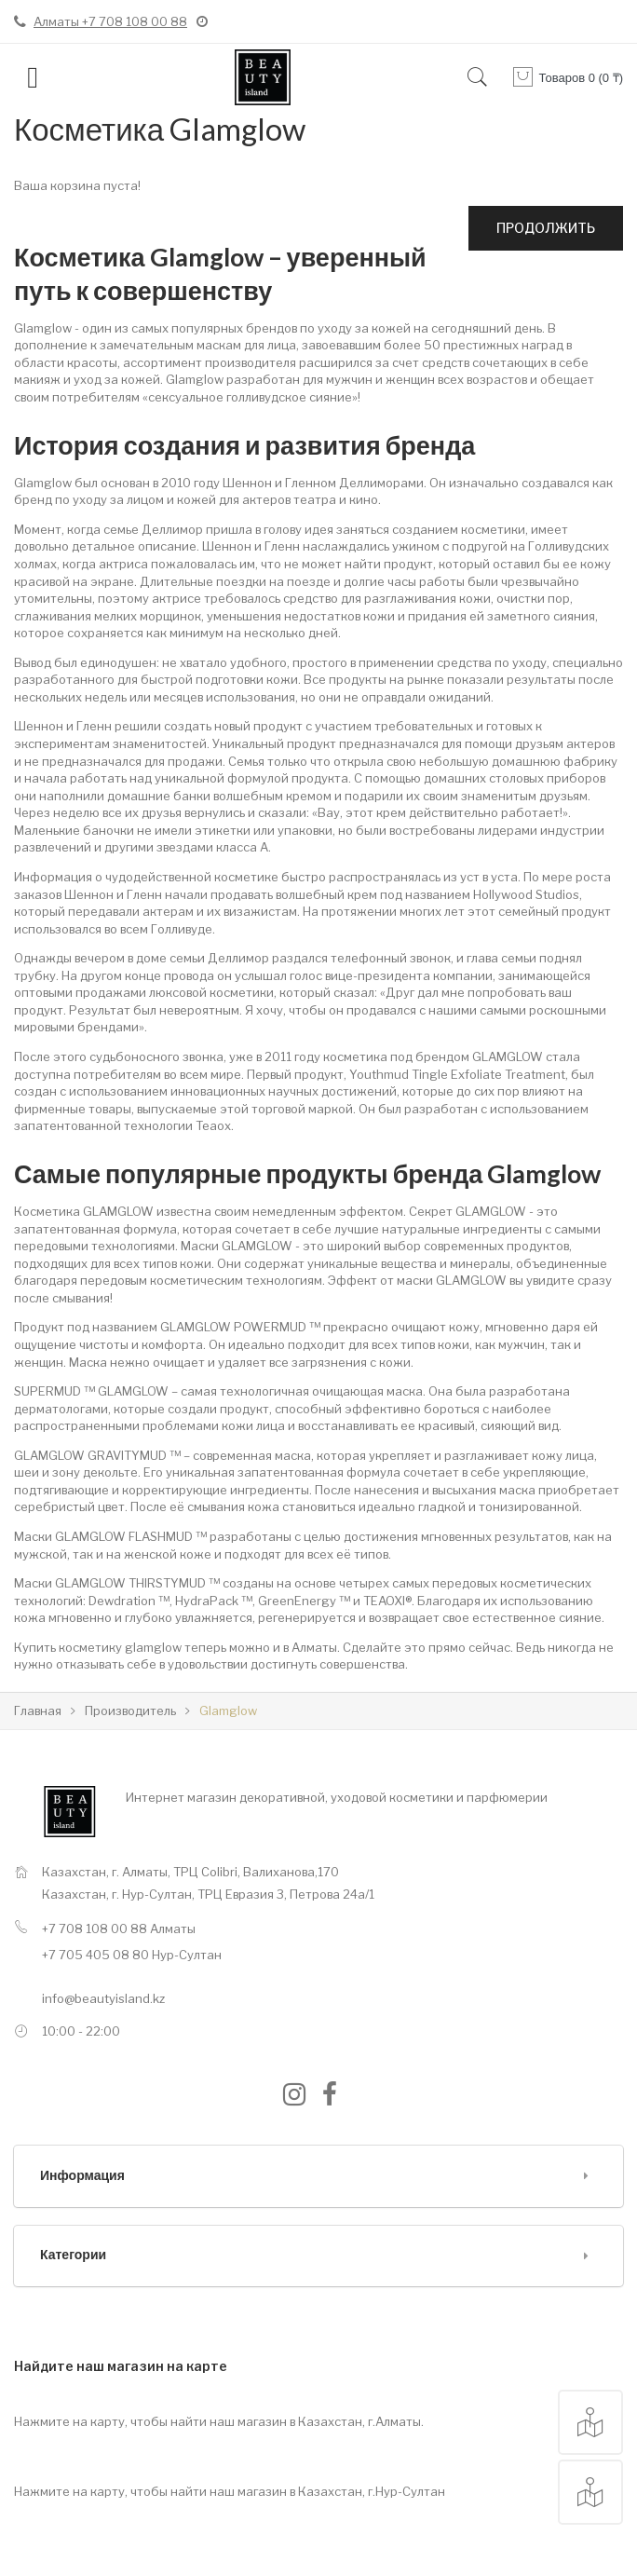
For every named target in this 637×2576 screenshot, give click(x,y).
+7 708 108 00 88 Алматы (119, 1928)
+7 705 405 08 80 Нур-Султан (132, 1954)
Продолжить (545, 228)
